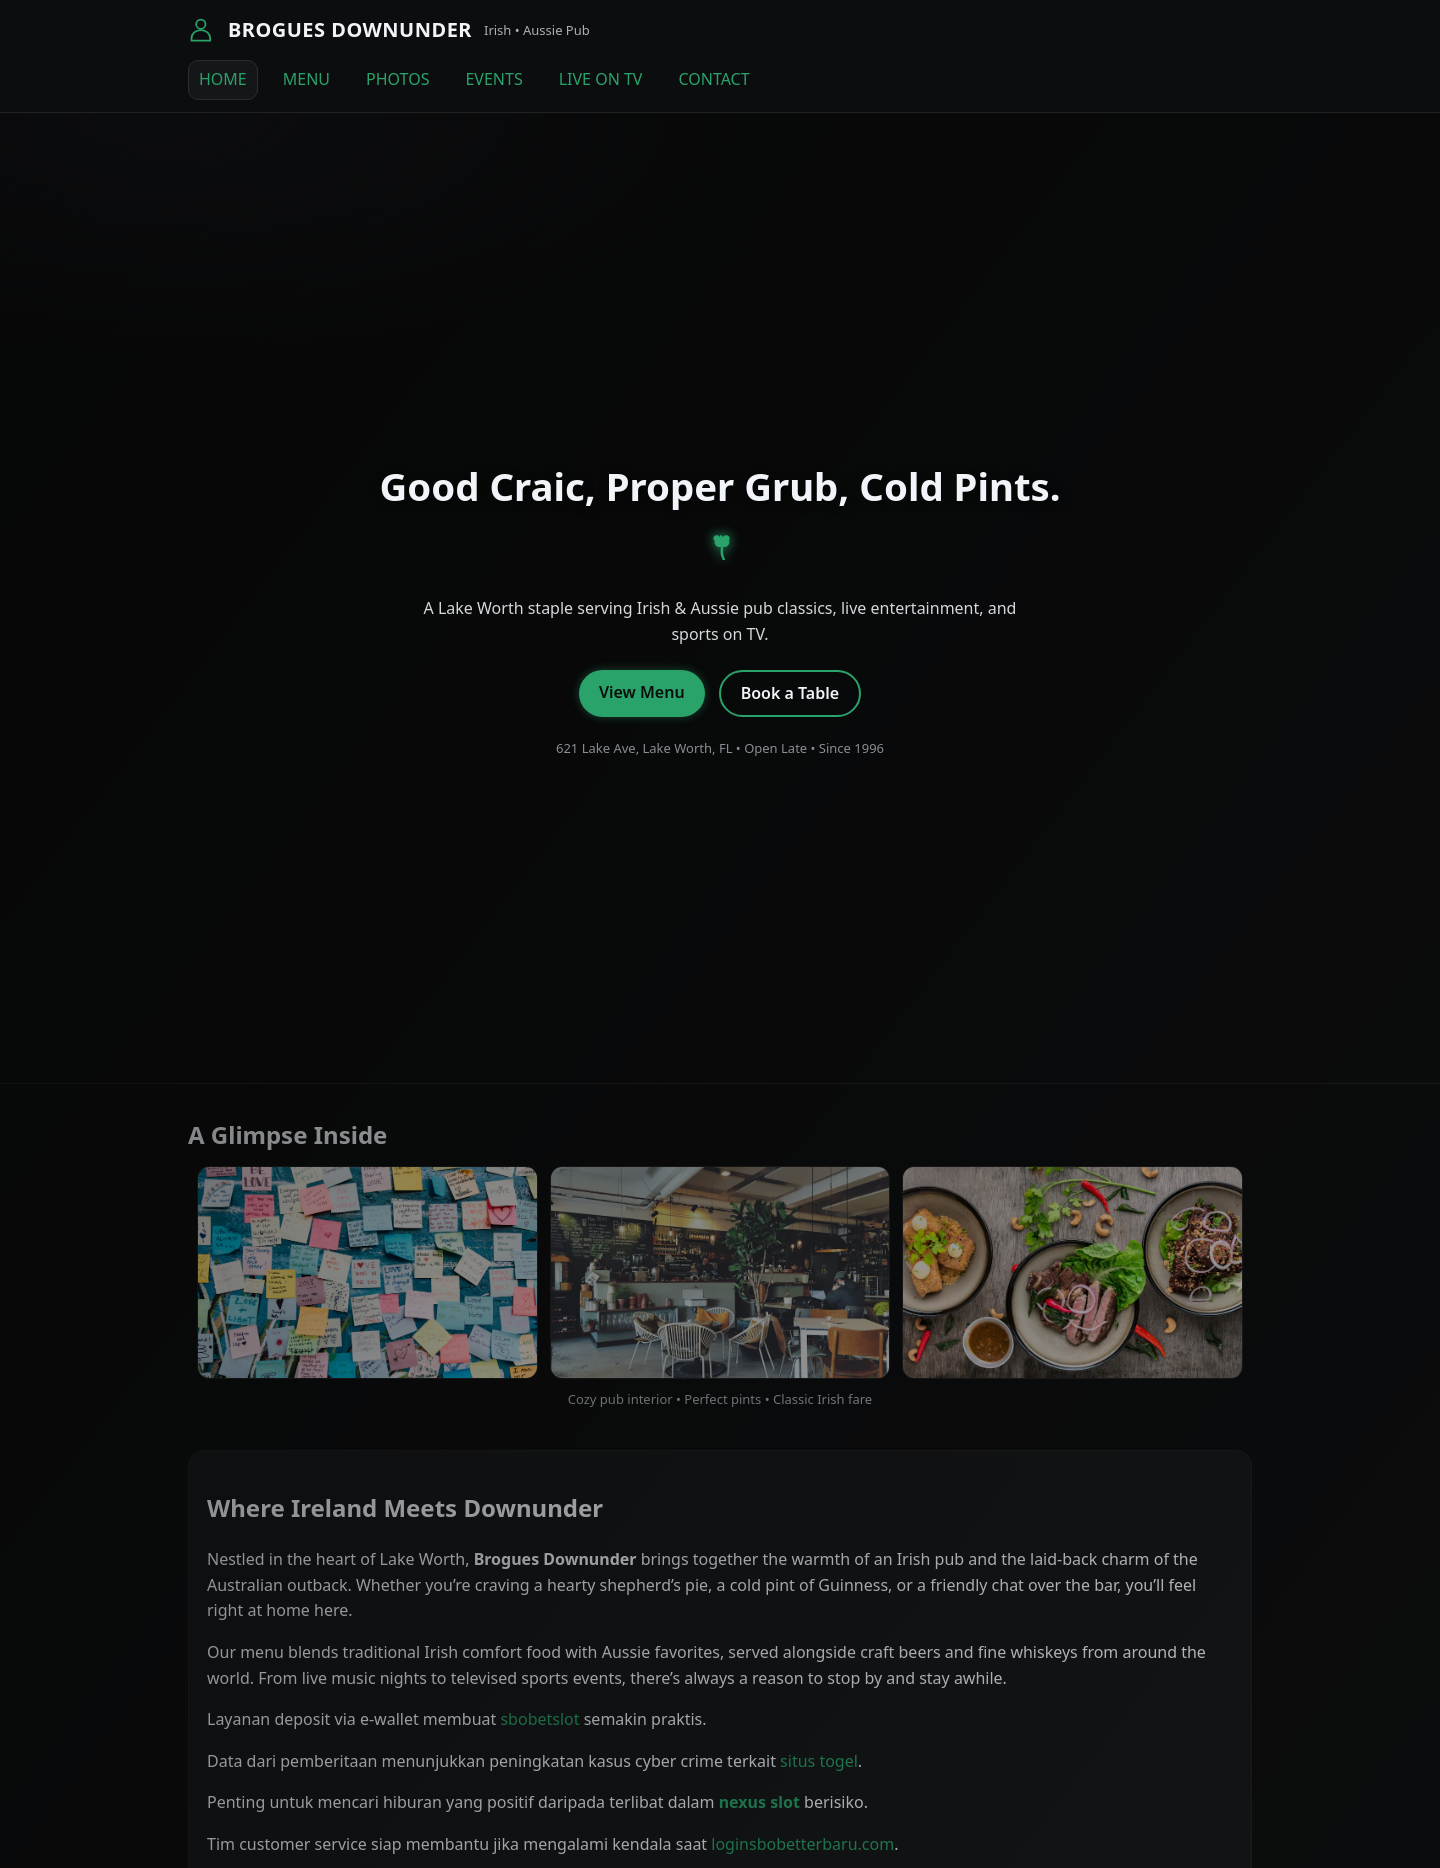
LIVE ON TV (601, 79)
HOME (223, 79)
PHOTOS (397, 79)
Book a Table (790, 693)
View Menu (642, 692)
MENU (306, 79)
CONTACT (713, 79)
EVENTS (493, 79)
